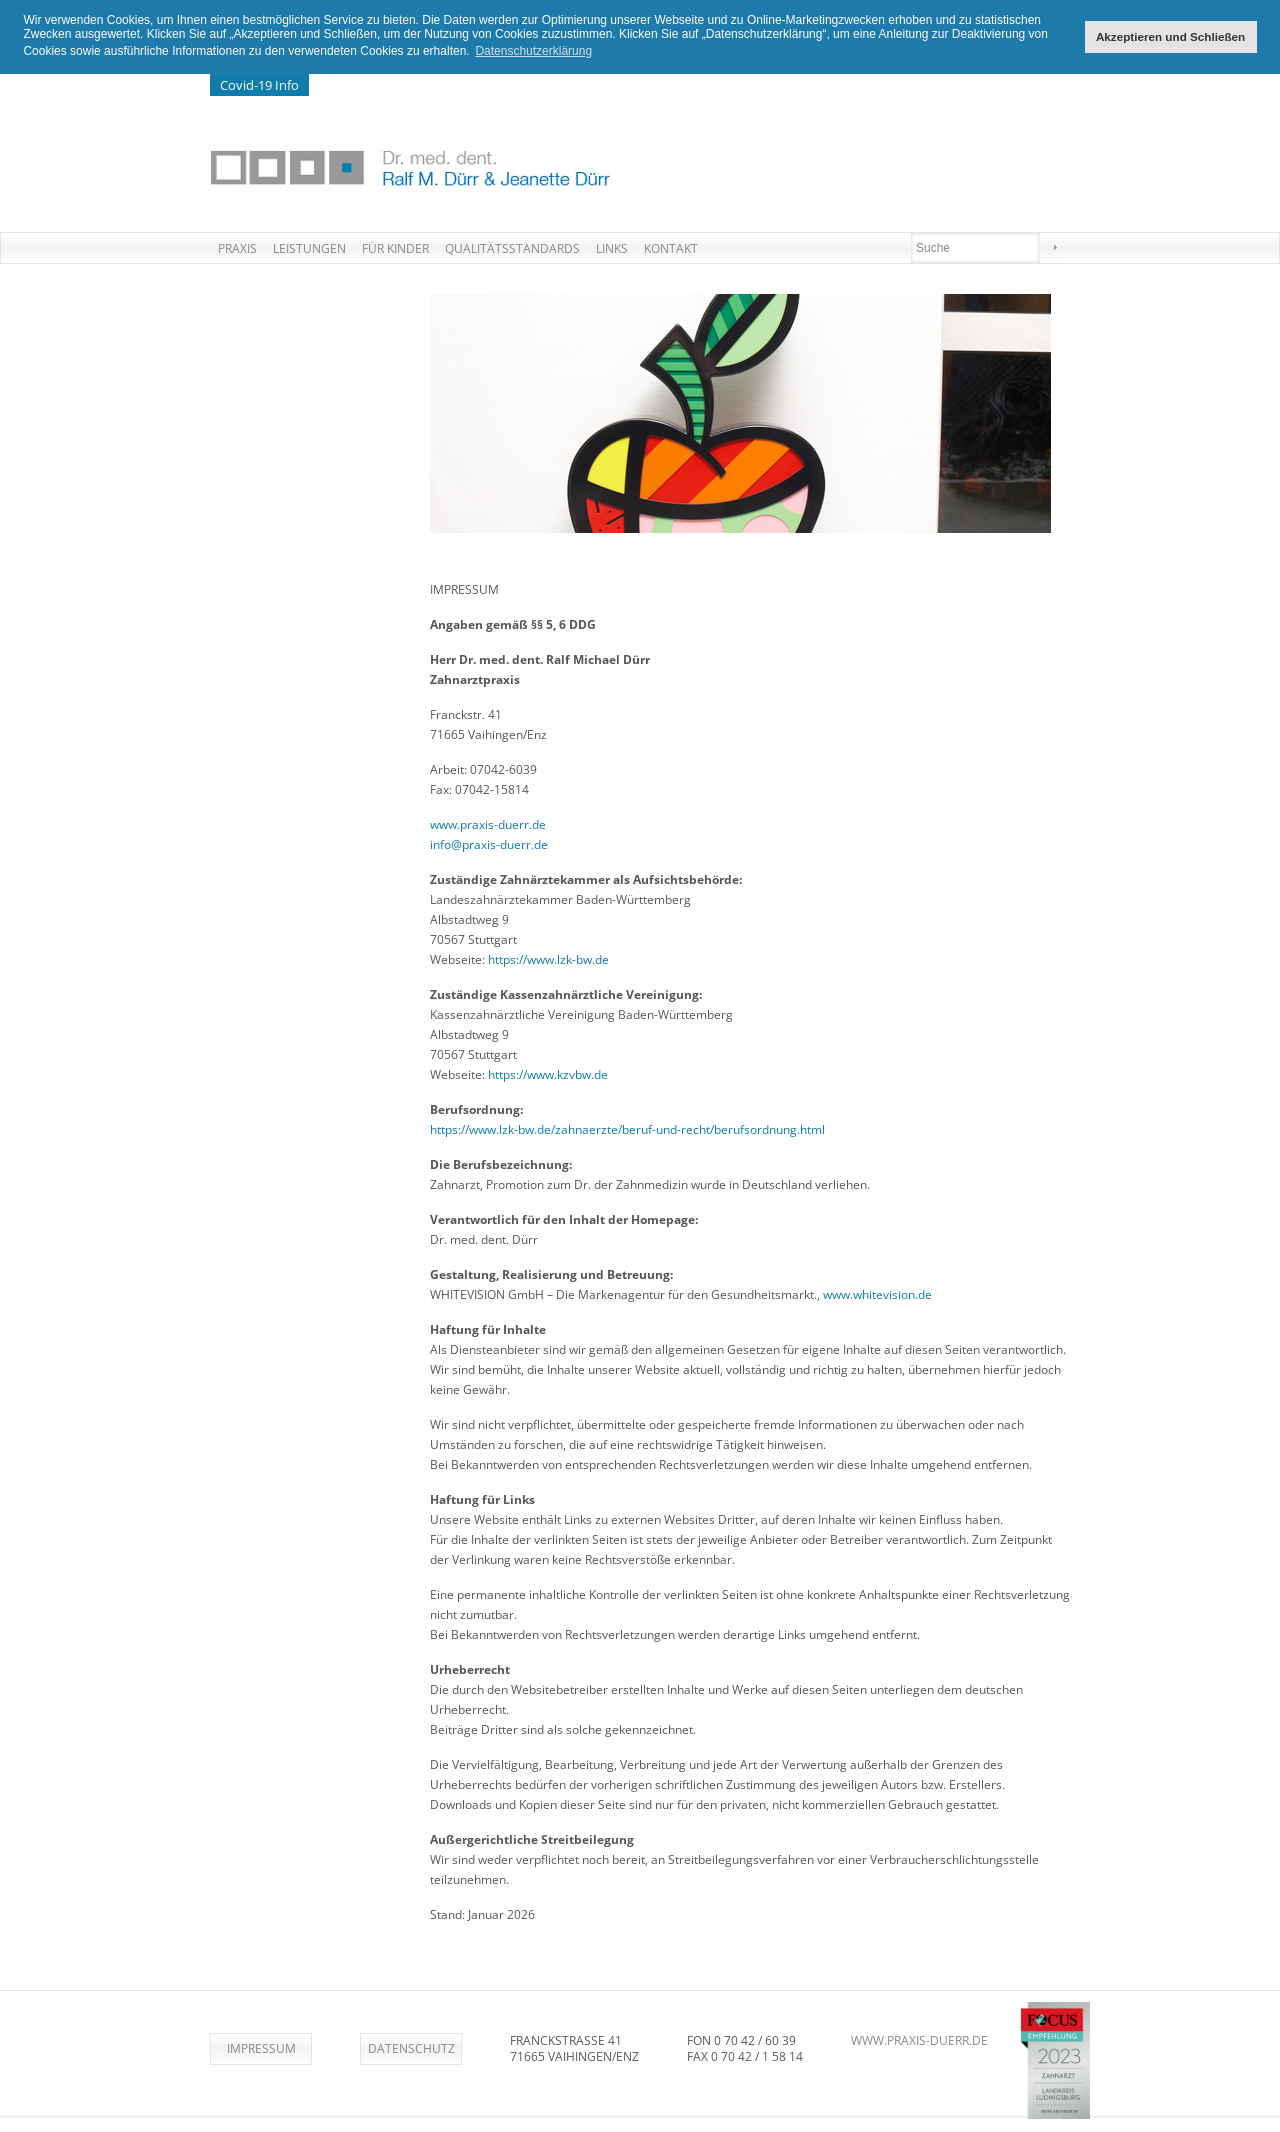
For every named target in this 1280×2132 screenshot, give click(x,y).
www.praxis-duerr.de (488, 823)
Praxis (237, 247)
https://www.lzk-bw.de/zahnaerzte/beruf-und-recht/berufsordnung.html (627, 1128)
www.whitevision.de (877, 1293)
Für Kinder (395, 247)
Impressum (261, 2047)
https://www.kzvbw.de (548, 1073)
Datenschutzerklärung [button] (533, 51)
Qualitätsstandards (512, 247)
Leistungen (309, 247)
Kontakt (671, 247)
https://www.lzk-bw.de (548, 958)
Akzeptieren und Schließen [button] (1170, 36)
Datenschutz (411, 2047)
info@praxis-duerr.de (489, 843)
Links (612, 247)
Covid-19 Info (259, 84)
